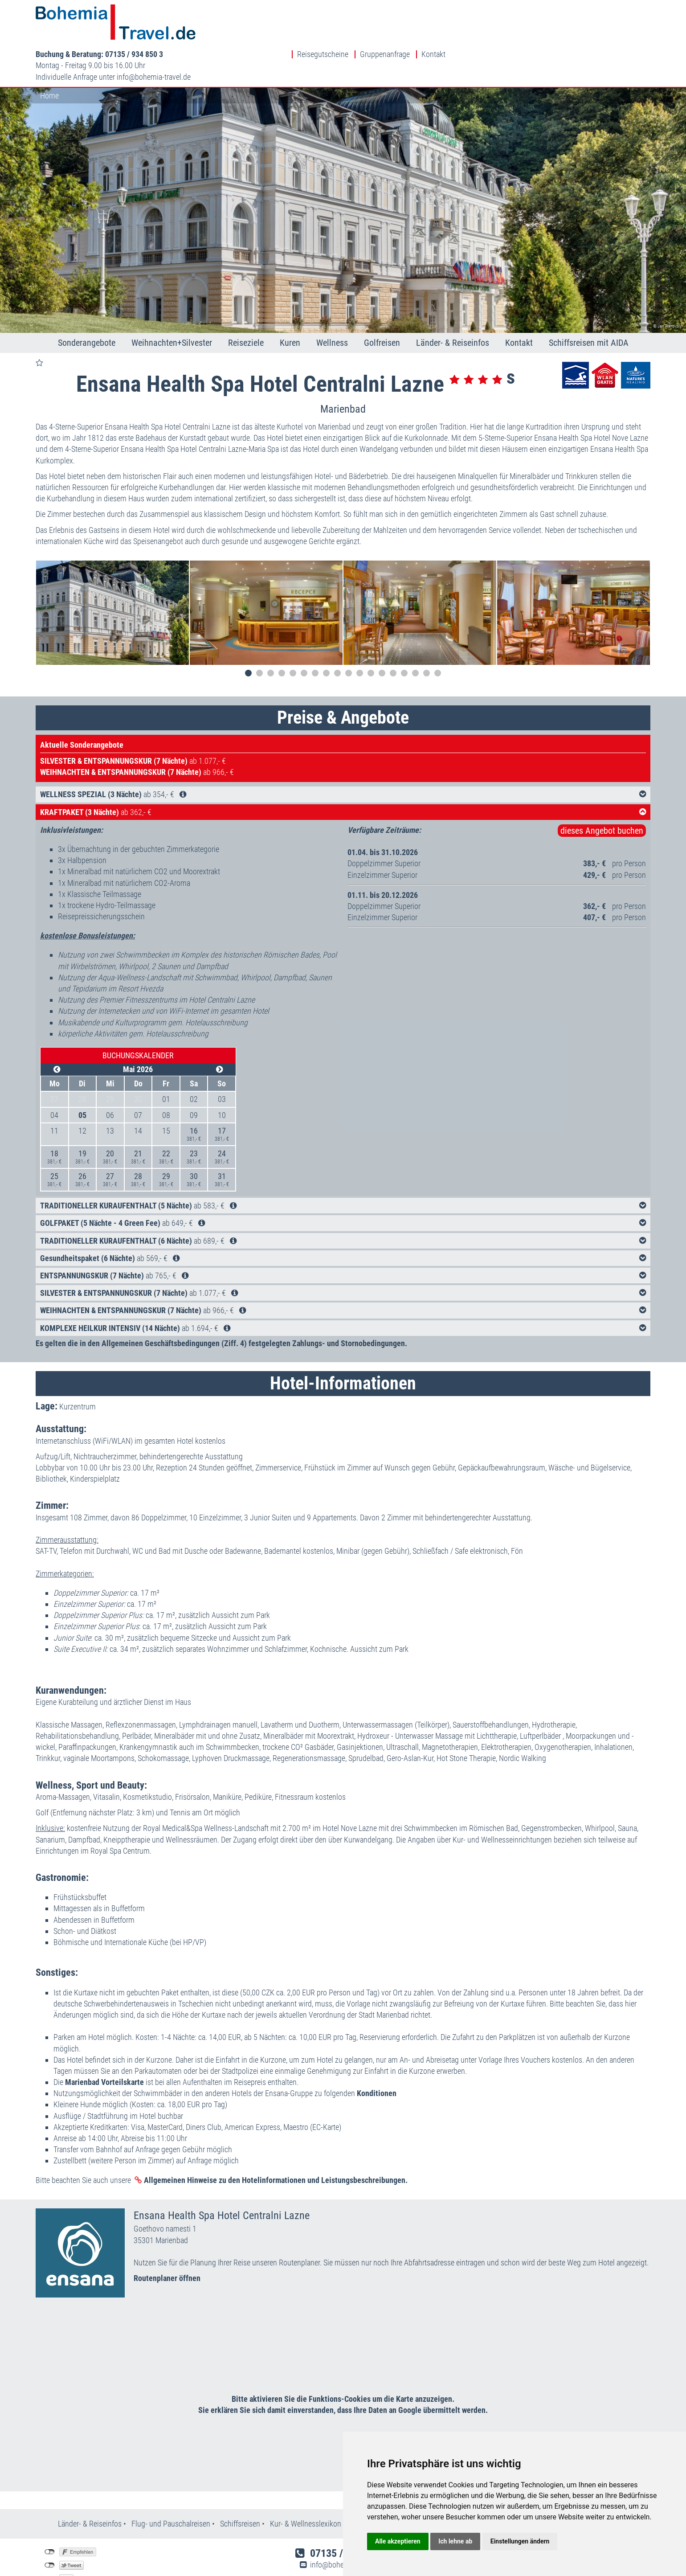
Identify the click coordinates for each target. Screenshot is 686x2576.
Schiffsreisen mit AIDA (589, 302)
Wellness (332, 302)
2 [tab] (259, 633)
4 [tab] (281, 633)
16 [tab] (415, 633)
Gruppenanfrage (590, 10)
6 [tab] (304, 633)
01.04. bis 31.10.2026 (382, 812)
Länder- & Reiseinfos (452, 302)
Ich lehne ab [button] (455, 2541)
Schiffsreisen (240, 2483)
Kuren (290, 302)
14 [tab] (393, 633)
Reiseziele (246, 302)
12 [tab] (371, 633)
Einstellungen (61, 2551)
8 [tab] (326, 633)
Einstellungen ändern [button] (520, 2541)
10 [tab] (348, 633)
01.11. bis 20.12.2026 (382, 855)
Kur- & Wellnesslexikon (305, 2483)
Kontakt (638, 10)
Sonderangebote (86, 302)
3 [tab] (270, 633)
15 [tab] (404, 633)
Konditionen (376, 2053)
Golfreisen (382, 302)
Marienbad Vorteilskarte (104, 2042)
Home (49, 55)
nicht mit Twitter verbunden (50, 2525)
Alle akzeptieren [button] (398, 2541)
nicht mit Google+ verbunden (50, 2538)
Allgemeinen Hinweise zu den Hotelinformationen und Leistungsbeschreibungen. (276, 2140)
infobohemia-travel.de (359, 32)
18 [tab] (437, 633)
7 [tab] (315, 633)
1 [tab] (248, 633)
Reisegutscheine (527, 10)
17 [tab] (426, 633)
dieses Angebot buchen (601, 790)
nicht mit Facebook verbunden (50, 2512)
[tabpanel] (112, 572)
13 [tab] (382, 633)
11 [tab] (359, 633)
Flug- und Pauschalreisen (171, 2483)
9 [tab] (337, 633)
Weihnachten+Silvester (171, 302)
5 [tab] (293, 633)
